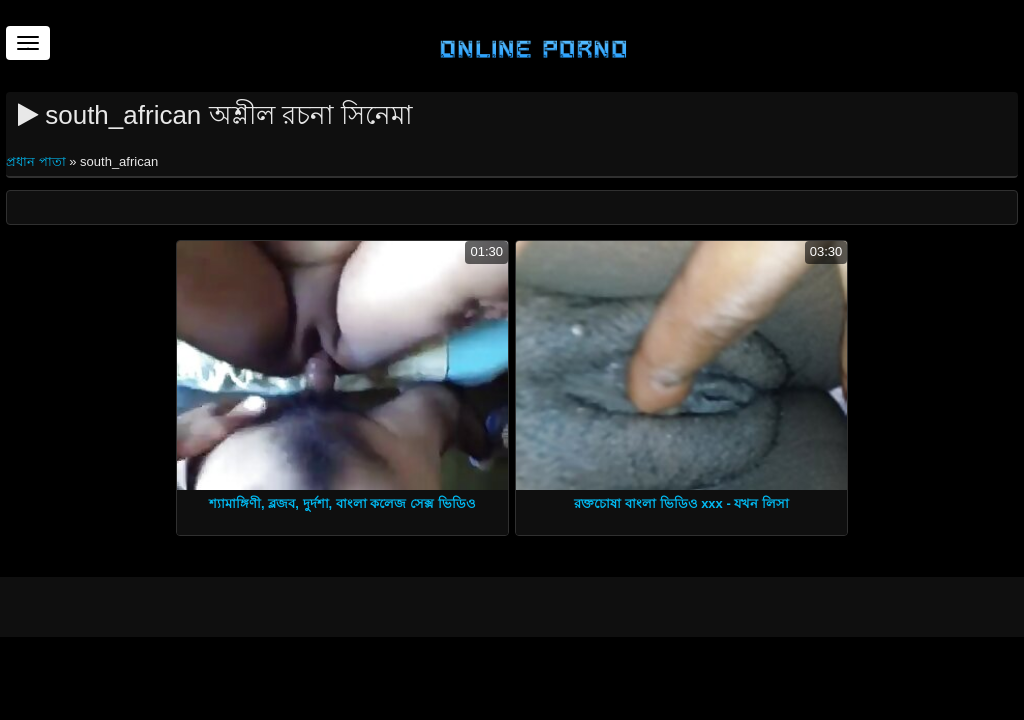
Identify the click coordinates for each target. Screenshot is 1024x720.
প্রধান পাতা (37, 161)
